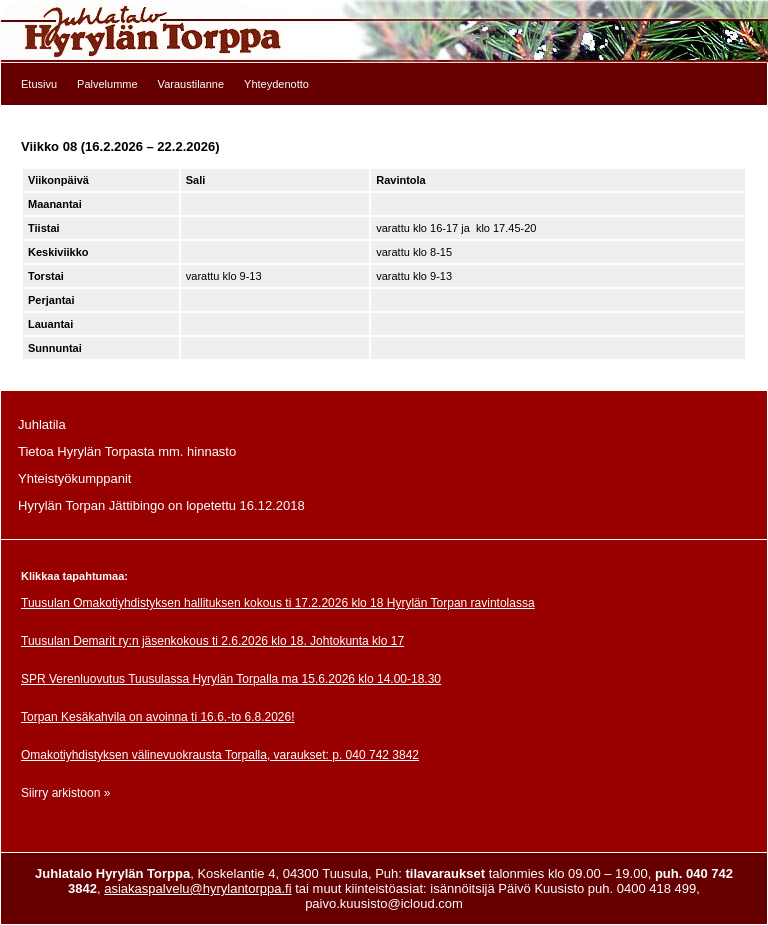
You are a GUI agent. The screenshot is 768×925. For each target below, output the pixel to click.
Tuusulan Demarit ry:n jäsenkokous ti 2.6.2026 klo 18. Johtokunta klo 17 (212, 641)
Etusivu (39, 84)
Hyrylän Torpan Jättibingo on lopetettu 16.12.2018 (161, 505)
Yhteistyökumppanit (74, 478)
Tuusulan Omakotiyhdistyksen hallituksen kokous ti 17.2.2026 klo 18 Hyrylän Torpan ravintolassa (278, 603)
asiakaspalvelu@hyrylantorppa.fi (197, 888)
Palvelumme (107, 84)
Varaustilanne (191, 84)
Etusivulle (384, 31)
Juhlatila (42, 424)
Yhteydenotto (276, 84)
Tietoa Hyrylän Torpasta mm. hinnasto (127, 451)
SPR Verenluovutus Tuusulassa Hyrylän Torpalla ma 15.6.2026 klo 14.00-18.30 (231, 679)
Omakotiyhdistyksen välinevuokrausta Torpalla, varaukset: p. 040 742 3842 (220, 755)
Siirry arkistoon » (65, 793)
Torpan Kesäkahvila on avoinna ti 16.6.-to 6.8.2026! (158, 717)
